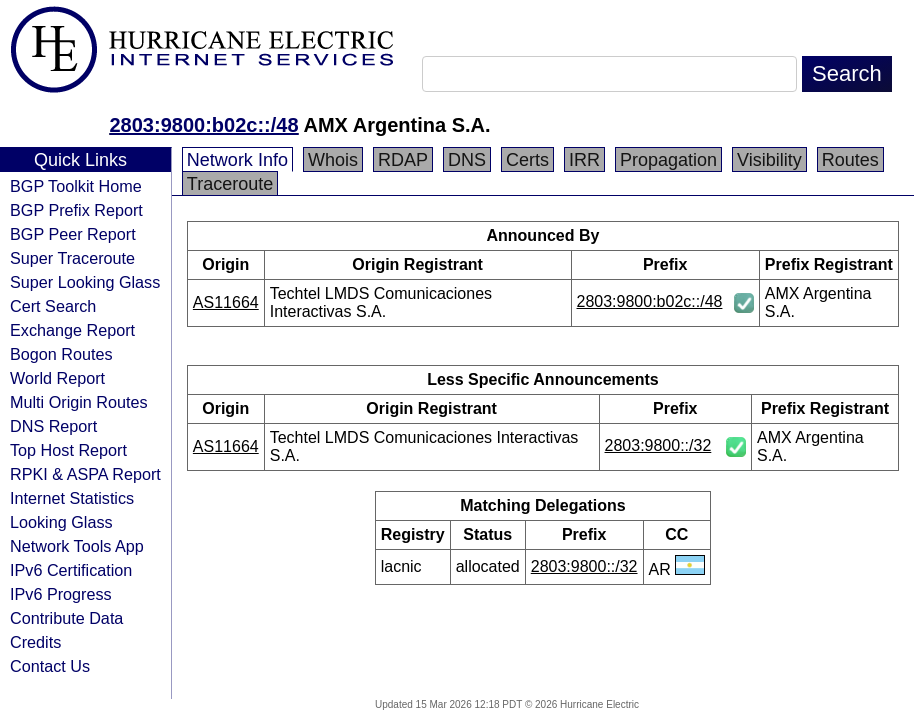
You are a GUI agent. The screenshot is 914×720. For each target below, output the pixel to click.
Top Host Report (68, 450)
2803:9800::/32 (658, 445)
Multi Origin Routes (79, 402)
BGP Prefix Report (76, 210)
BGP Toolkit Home (76, 186)
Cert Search (53, 306)
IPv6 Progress (61, 594)
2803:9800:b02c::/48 (203, 125)
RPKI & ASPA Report (85, 474)
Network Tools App (77, 546)
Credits (35, 642)
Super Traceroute (72, 258)
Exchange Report (72, 330)
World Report (57, 378)
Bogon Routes (61, 354)
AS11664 (226, 302)
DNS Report (53, 426)
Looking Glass (61, 522)
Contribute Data (66, 618)
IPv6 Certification (71, 570)
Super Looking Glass (85, 282)
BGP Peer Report (73, 234)
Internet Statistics (72, 498)
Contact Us (50, 666)
